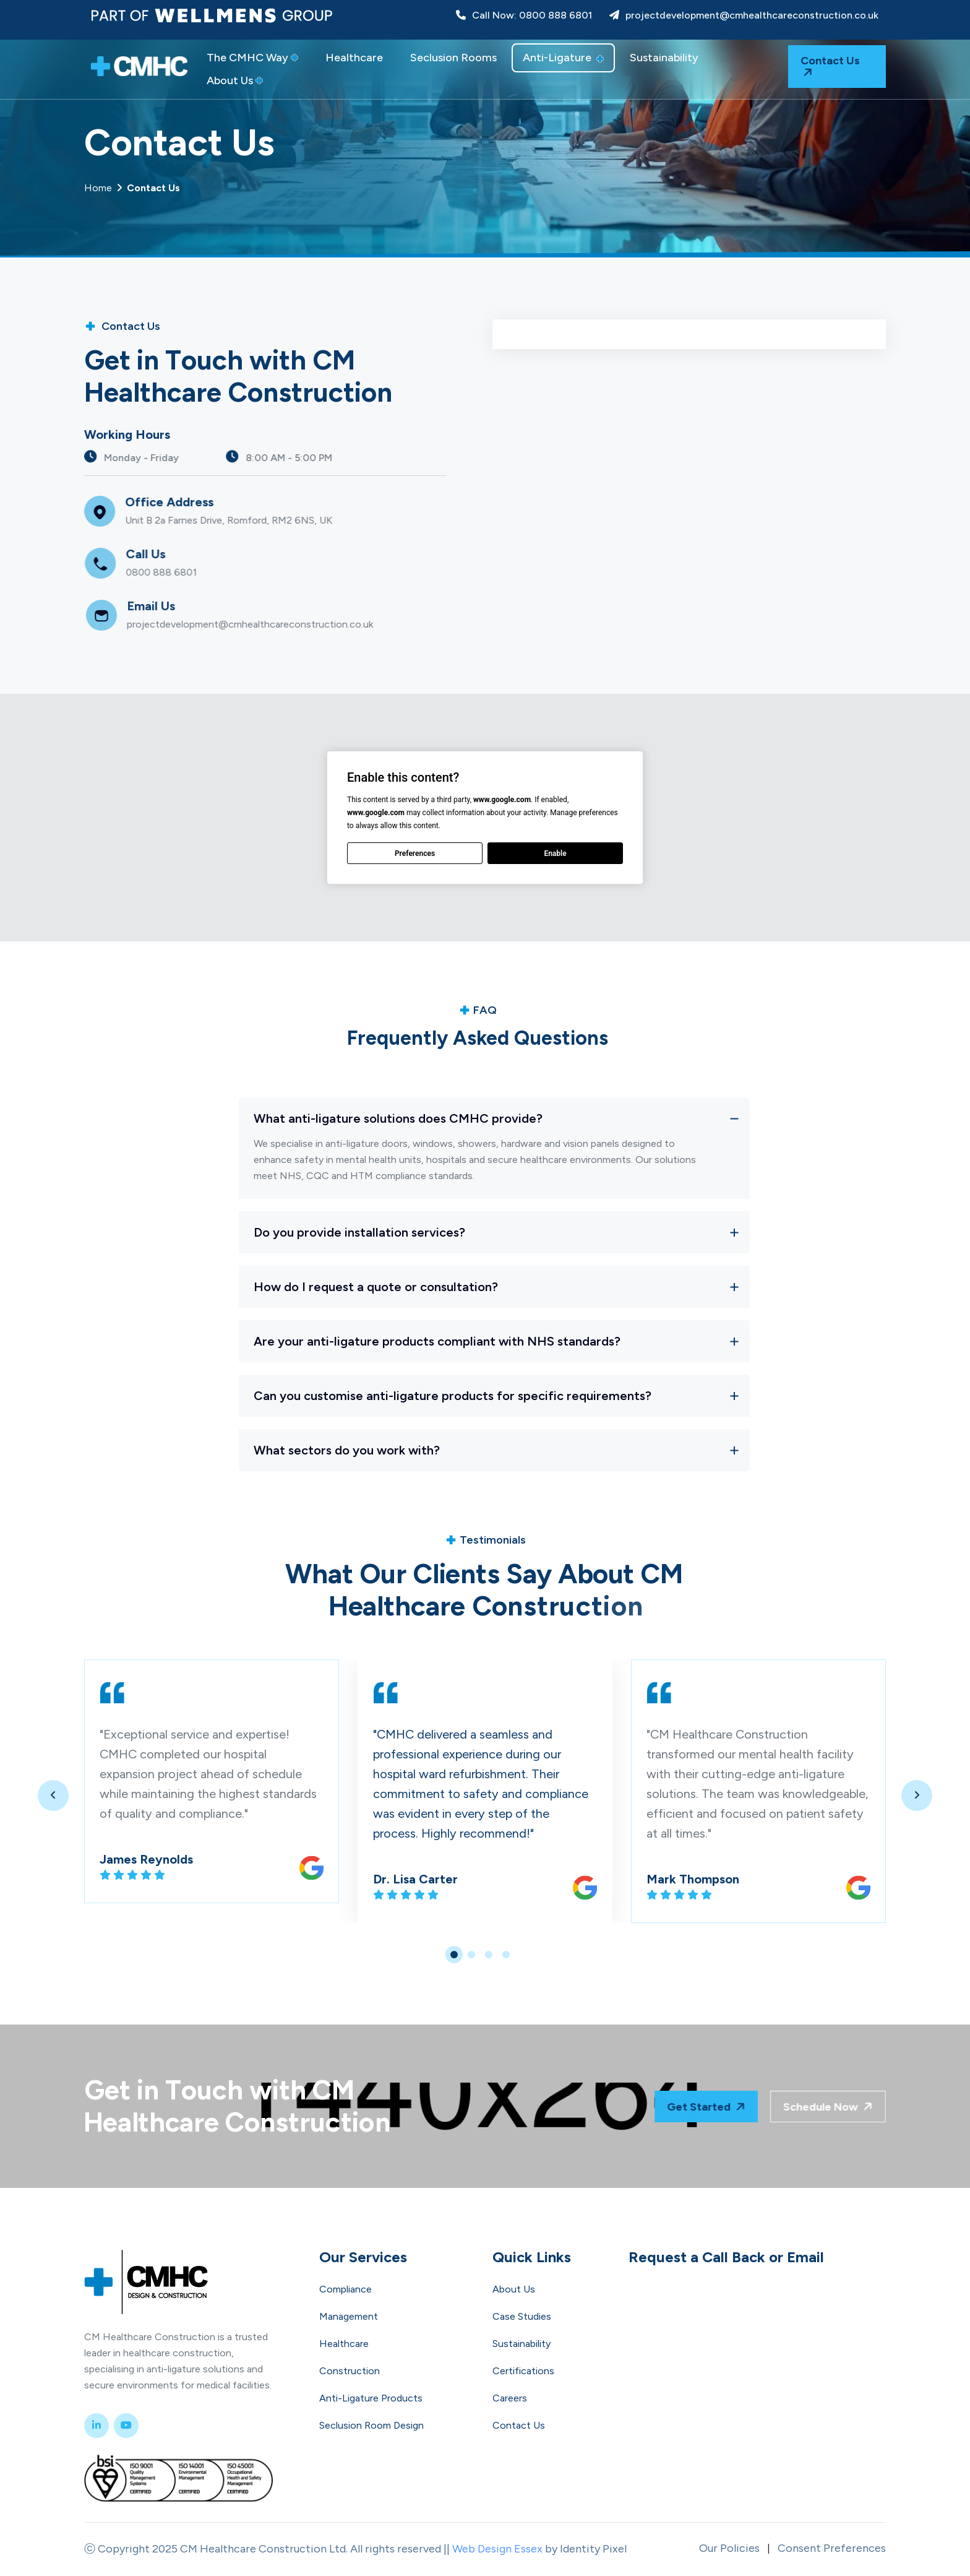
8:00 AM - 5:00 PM (339, 457)
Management (348, 2316)
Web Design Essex (497, 2549)
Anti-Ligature (563, 57)
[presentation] (53, 1795)
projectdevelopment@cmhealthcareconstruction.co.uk (743, 15)
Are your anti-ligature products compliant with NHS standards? (437, 1341)
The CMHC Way (252, 57)
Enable (555, 853)
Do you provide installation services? (359, 1232)
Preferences (415, 853)
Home (132, 188)
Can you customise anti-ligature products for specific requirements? (452, 1396)
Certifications (523, 2370)
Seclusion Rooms (453, 57)
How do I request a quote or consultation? (376, 1287)
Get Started (727, 2106)
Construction (349, 2370)
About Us (235, 80)
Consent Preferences (832, 2548)
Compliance (345, 2288)
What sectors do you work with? (347, 1450)
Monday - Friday (192, 457)
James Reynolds (146, 1859)
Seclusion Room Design (371, 2425)
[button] (454, 1954)
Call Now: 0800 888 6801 (524, 15)
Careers (509, 2397)
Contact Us (830, 66)
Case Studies (521, 2316)
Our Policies (729, 2548)
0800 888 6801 (221, 571)
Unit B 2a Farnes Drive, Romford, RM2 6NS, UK (289, 519)
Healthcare (354, 57)
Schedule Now (801, 2106)
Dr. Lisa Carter (415, 1879)
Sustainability (664, 57)
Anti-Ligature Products (371, 2397)
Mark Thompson (692, 1879)
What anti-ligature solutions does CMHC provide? (398, 1118)
